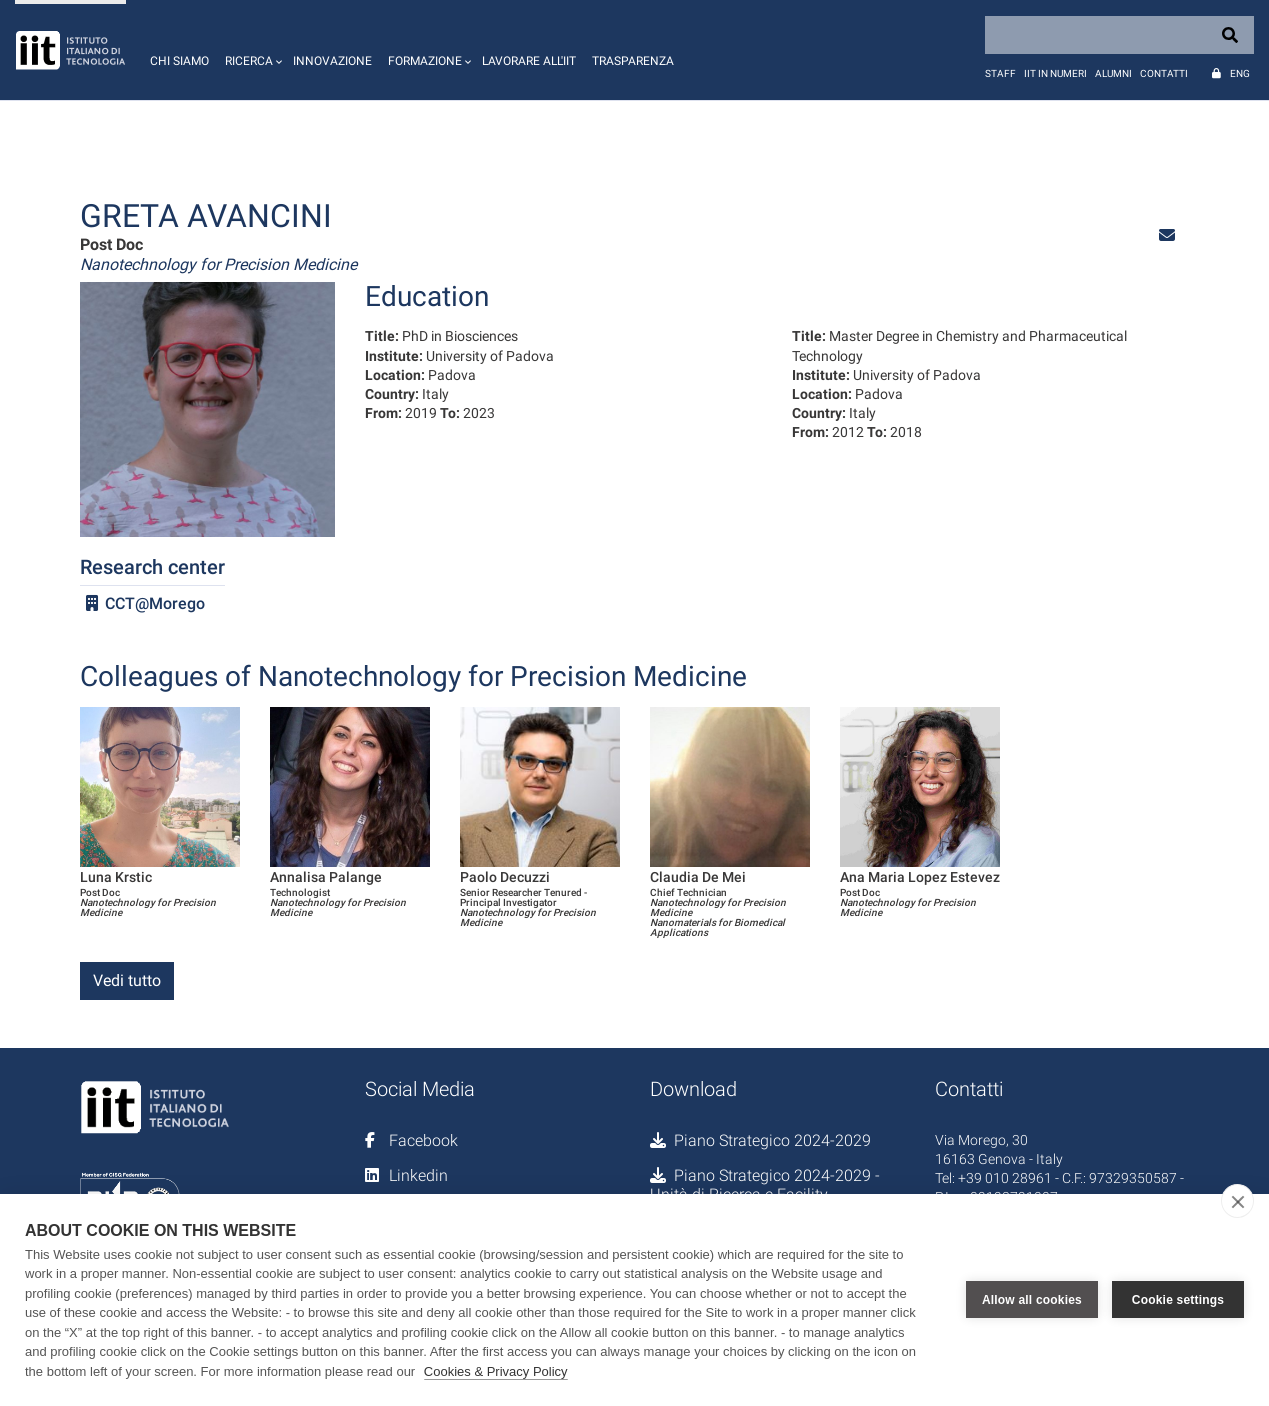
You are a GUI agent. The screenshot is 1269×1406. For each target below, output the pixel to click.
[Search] (1119, 35)
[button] (251, 50)
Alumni (1113, 73)
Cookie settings (1178, 1300)
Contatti (1164, 73)
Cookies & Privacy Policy (496, 1371)
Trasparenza (633, 61)
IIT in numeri (1055, 73)
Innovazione (332, 61)
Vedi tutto (127, 980)
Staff (1000, 73)
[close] (1237, 1201)
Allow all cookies (1032, 1300)
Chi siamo (179, 61)
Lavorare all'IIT (529, 61)
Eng (1240, 73)
